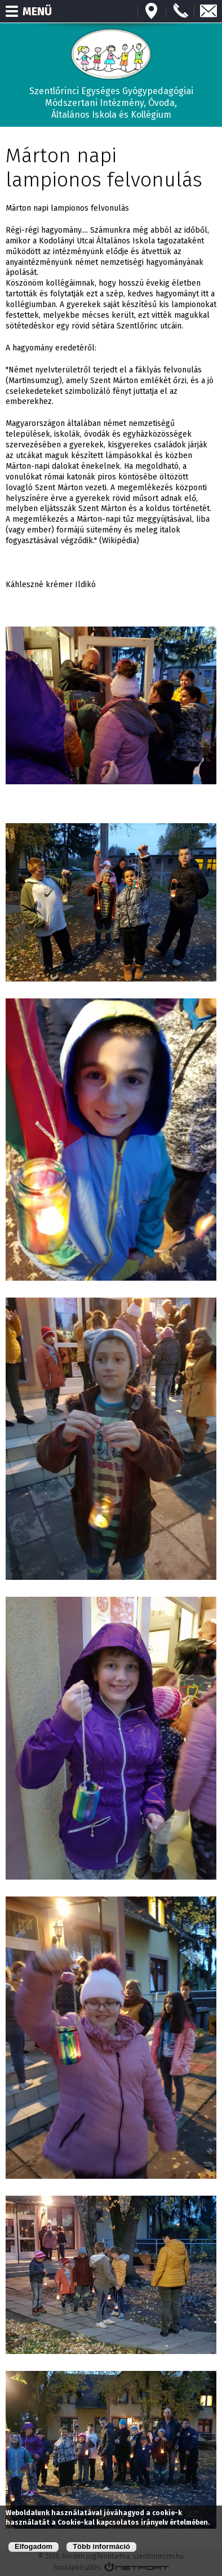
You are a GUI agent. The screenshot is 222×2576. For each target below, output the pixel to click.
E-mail (208, 11)
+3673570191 (180, 11)
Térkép (152, 11)
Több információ (101, 2547)
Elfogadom (33, 2547)
